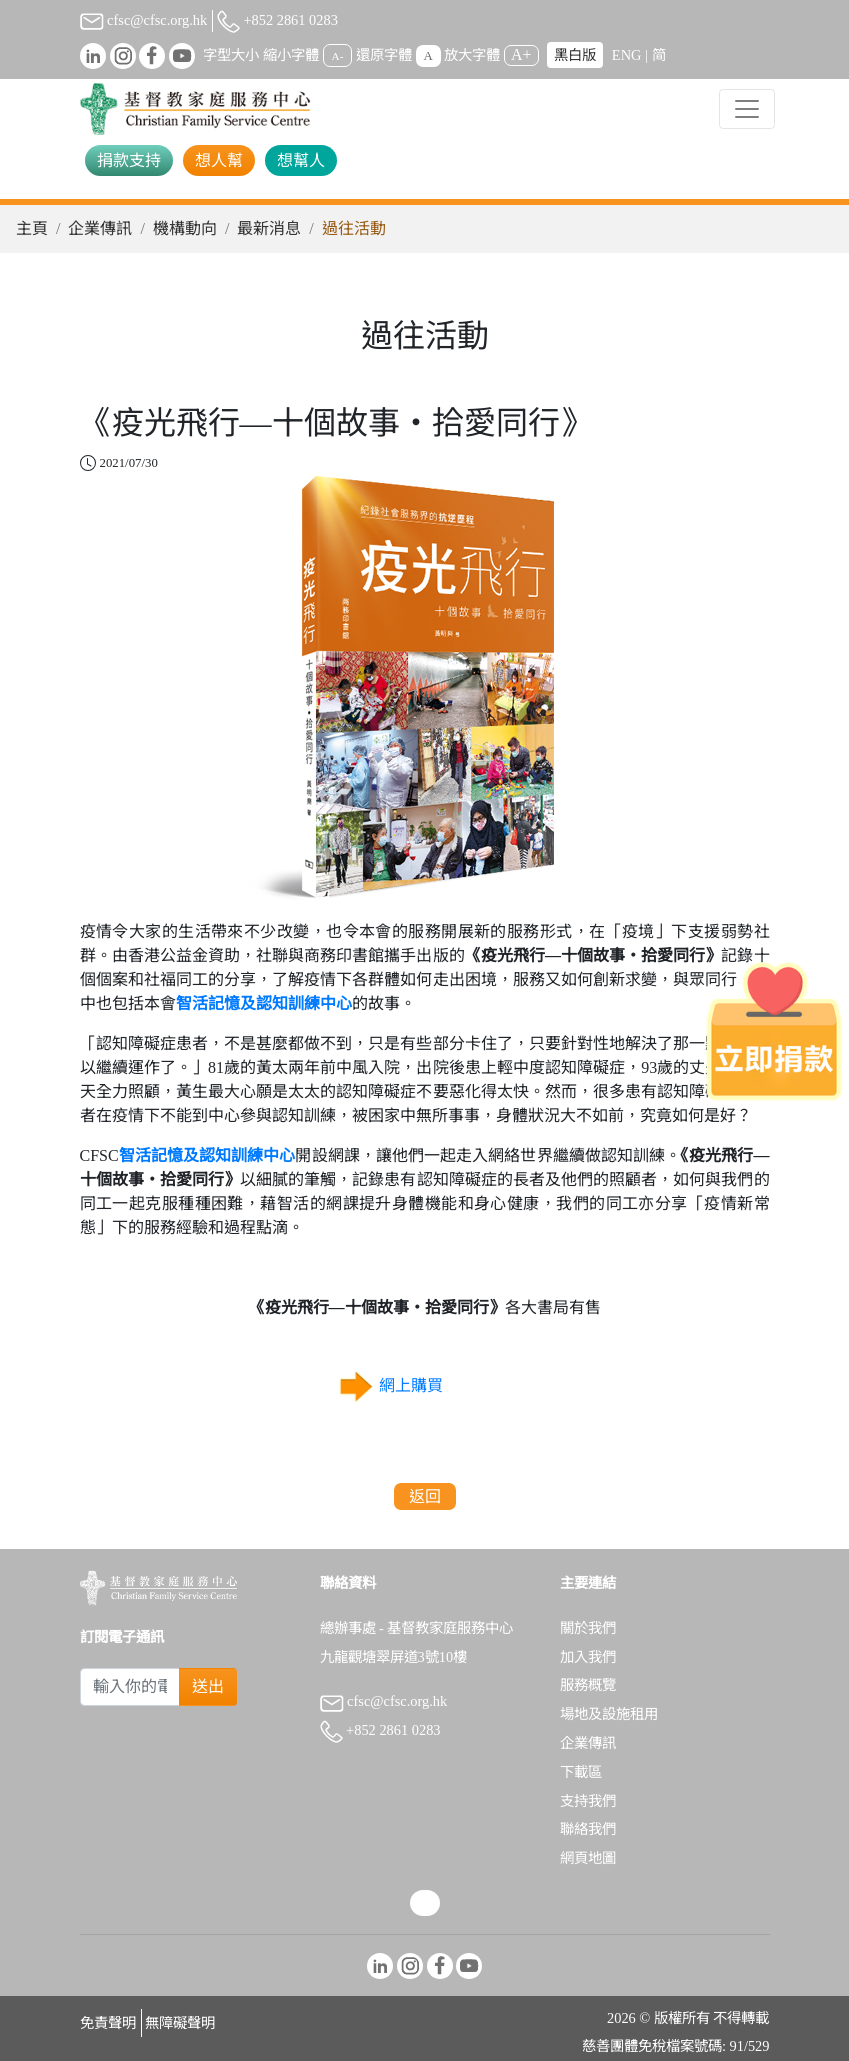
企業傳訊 (100, 228)
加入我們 (588, 1657)
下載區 (581, 1772)
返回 (425, 1496)
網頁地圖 (588, 1858)
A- (338, 56)
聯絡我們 (588, 1829)
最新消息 (269, 228)
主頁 (32, 228)
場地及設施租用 (609, 1714)
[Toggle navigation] (747, 109)
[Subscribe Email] (130, 1687)
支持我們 (588, 1801)
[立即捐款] (774, 1031)
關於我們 (588, 1628)
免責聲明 (108, 2023)
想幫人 (301, 160)
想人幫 (219, 160)
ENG (627, 55)
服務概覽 (588, 1685)
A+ (521, 54)
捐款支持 (129, 160)
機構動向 (185, 228)
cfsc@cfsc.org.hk (144, 20)
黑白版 (575, 55)
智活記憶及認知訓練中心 (264, 1003)
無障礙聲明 (180, 2023)
